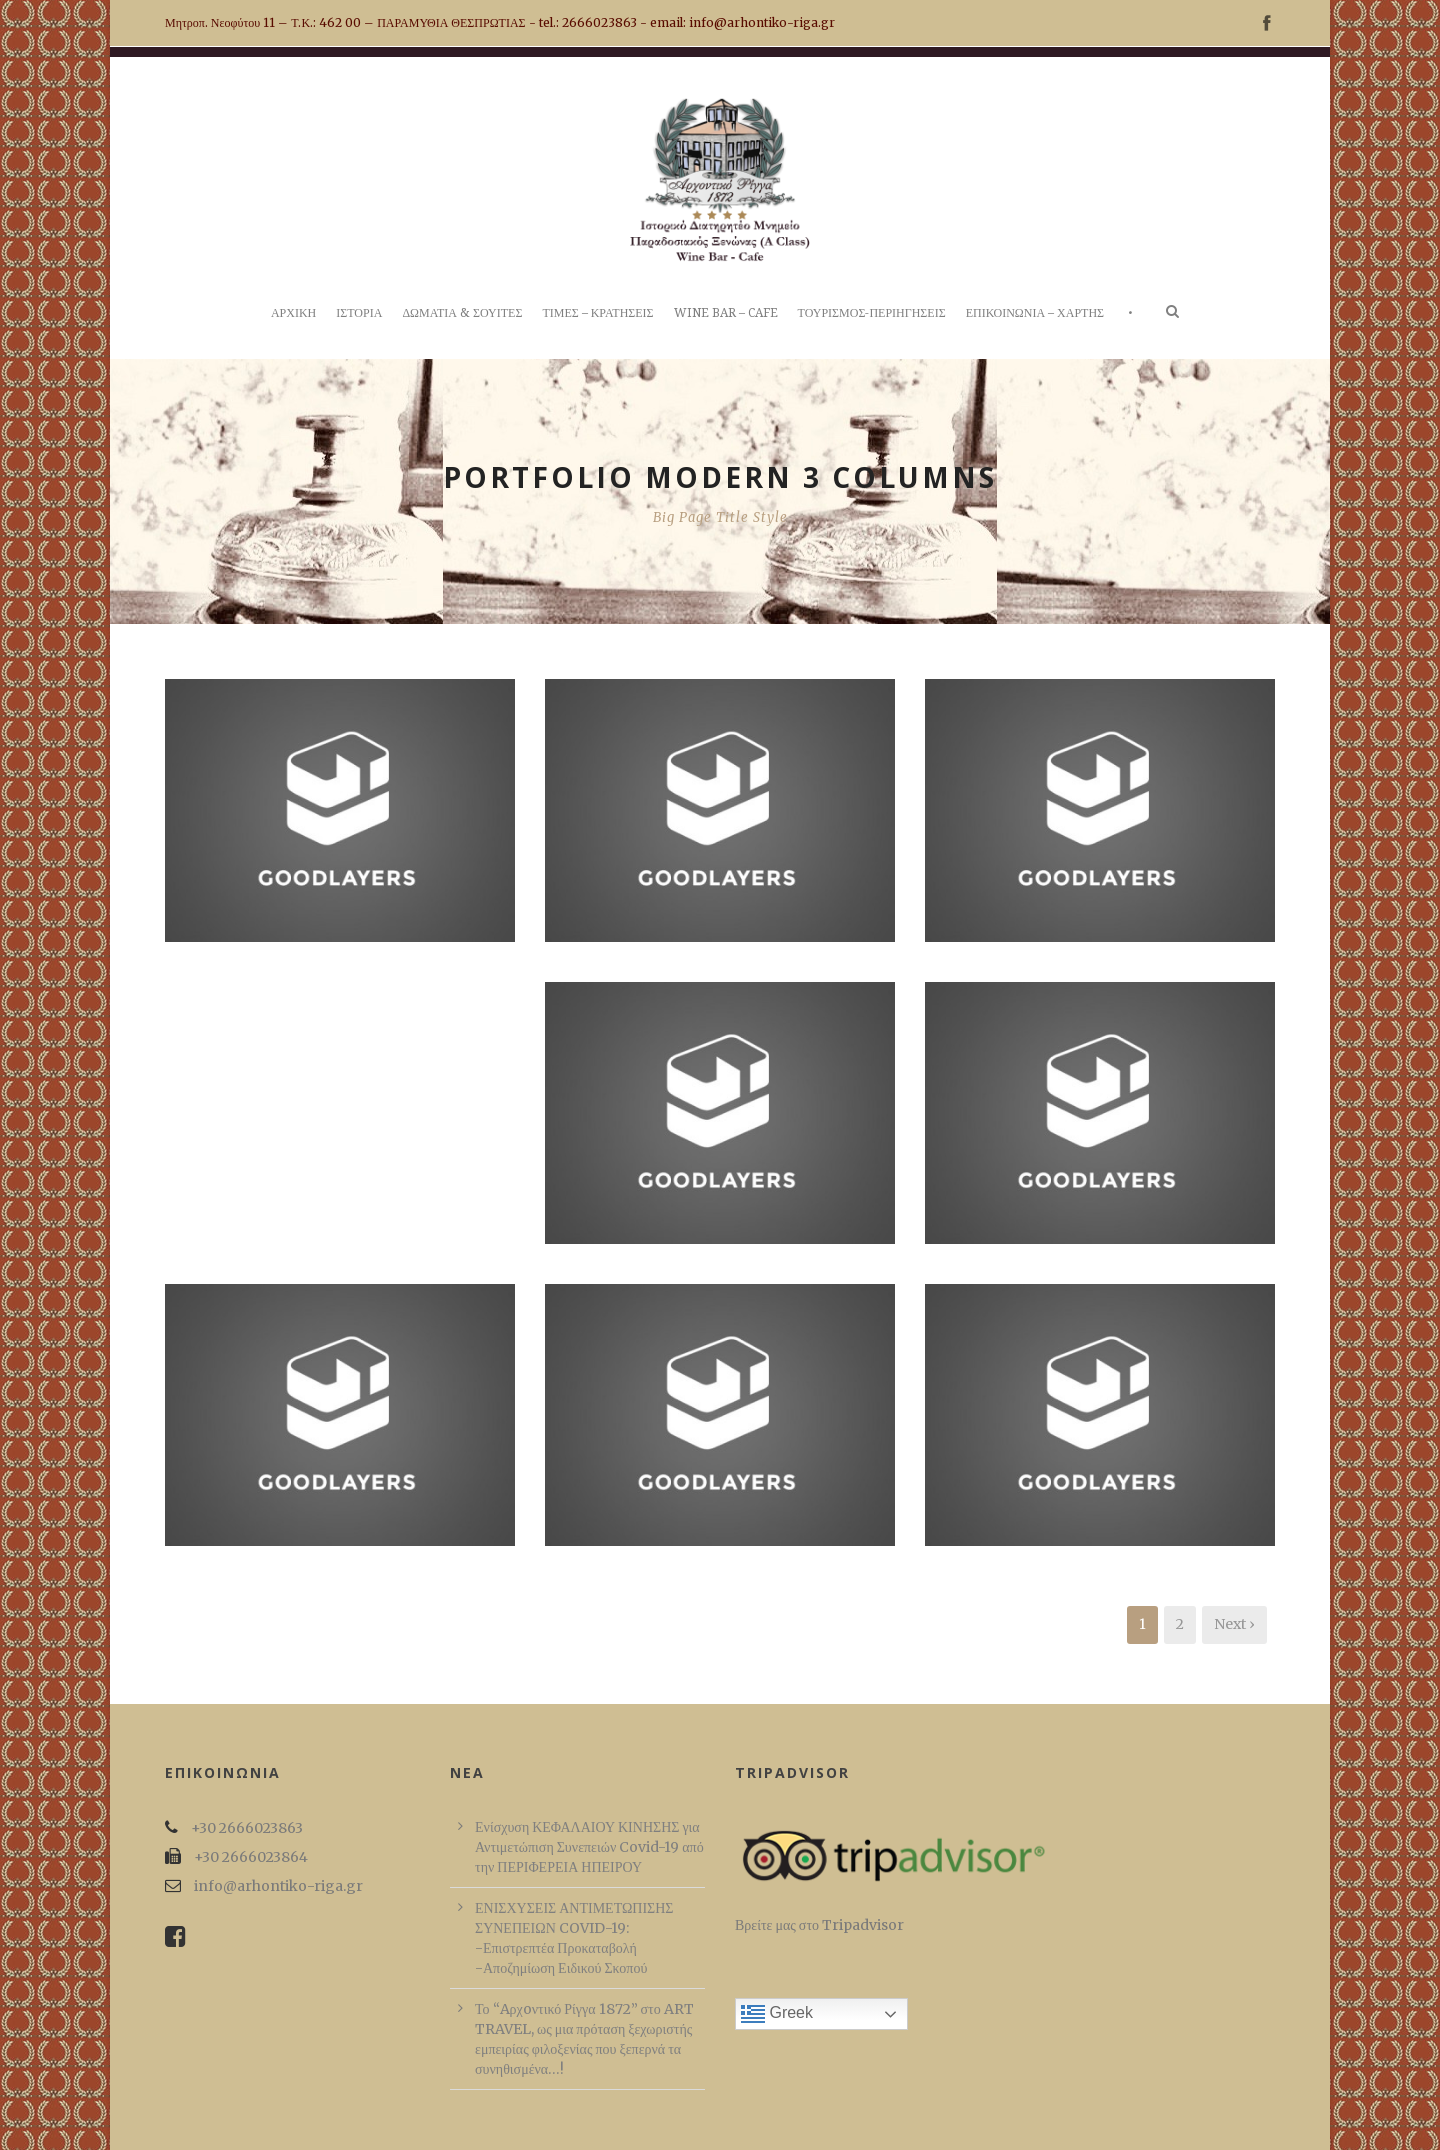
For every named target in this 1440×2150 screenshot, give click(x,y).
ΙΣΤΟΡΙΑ (359, 313)
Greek (777, 2014)
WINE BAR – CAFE (726, 313)
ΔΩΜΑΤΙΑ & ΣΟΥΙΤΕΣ (462, 313)
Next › (1234, 1624)
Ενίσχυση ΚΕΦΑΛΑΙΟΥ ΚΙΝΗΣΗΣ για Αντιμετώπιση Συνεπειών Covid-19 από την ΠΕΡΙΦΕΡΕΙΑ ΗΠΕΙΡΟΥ (589, 1847)
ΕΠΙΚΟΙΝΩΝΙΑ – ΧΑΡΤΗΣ (1035, 313)
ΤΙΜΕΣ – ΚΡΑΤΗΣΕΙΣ (597, 313)
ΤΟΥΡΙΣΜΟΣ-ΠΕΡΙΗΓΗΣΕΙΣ (872, 313)
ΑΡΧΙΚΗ (293, 313)
